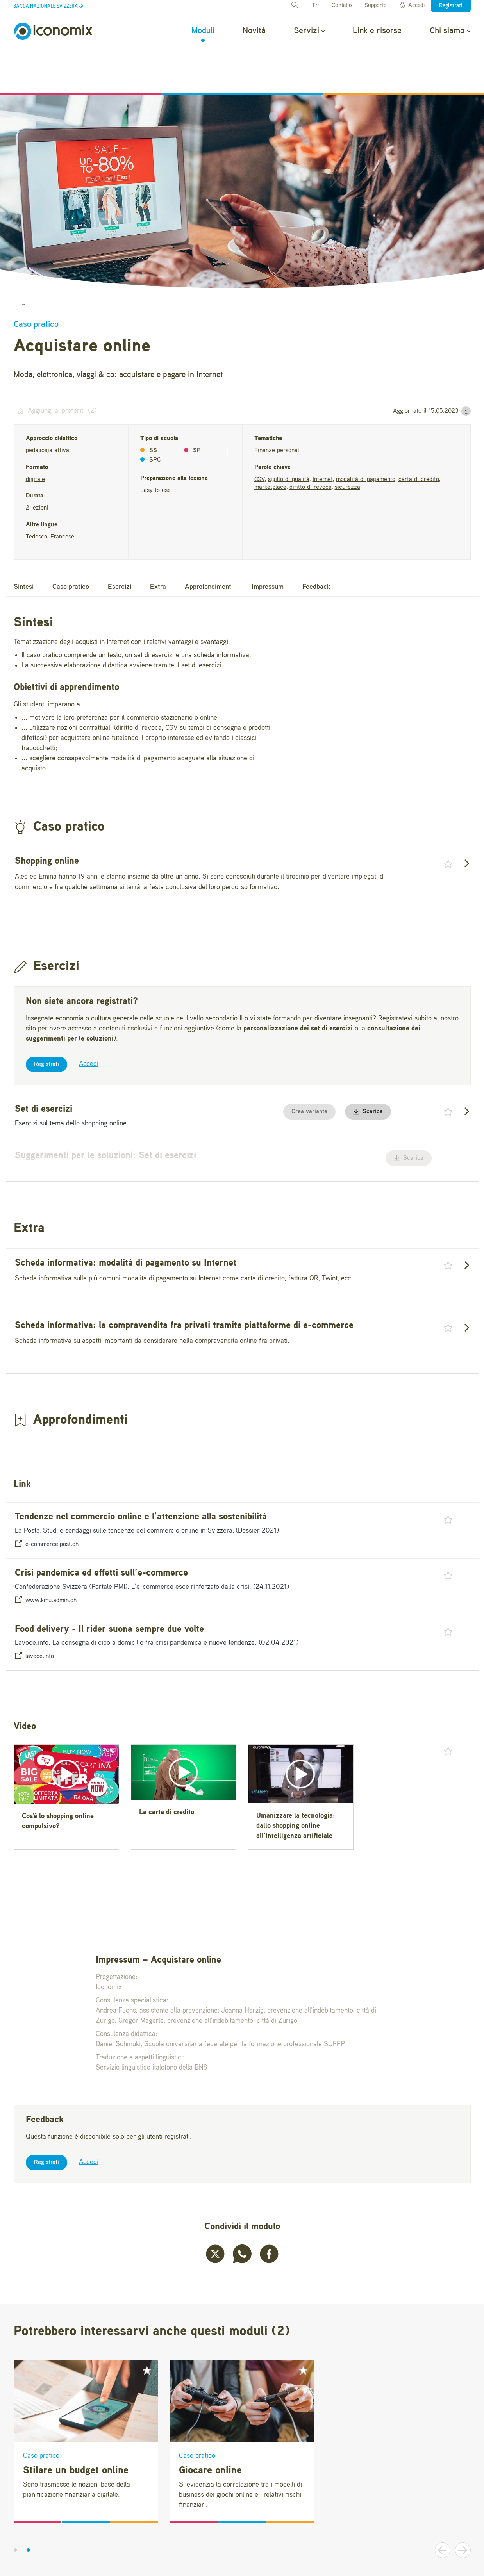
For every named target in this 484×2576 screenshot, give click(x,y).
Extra (158, 545)
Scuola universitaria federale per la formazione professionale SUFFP (244, 2002)
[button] (466, 369)
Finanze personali (277, 409)
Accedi (411, 5)
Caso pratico (70, 545)
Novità (254, 31)
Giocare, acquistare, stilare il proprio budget (123, 262)
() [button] (55, 369)
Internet (323, 438)
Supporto (375, 6)
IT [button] (314, 6)
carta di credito (418, 438)
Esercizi (119, 545)
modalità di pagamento (365, 438)
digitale (35, 438)
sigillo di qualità (288, 438)
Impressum (268, 545)
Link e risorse (377, 31)
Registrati (46, 1023)
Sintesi (24, 545)
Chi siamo (450, 31)
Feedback (316, 545)
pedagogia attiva (47, 409)
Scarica (368, 1070)
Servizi (309, 31)
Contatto (342, 6)
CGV (259, 438)
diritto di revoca (310, 446)
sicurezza (347, 446)
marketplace (270, 446)
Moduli (202, 31)
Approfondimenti (209, 545)
